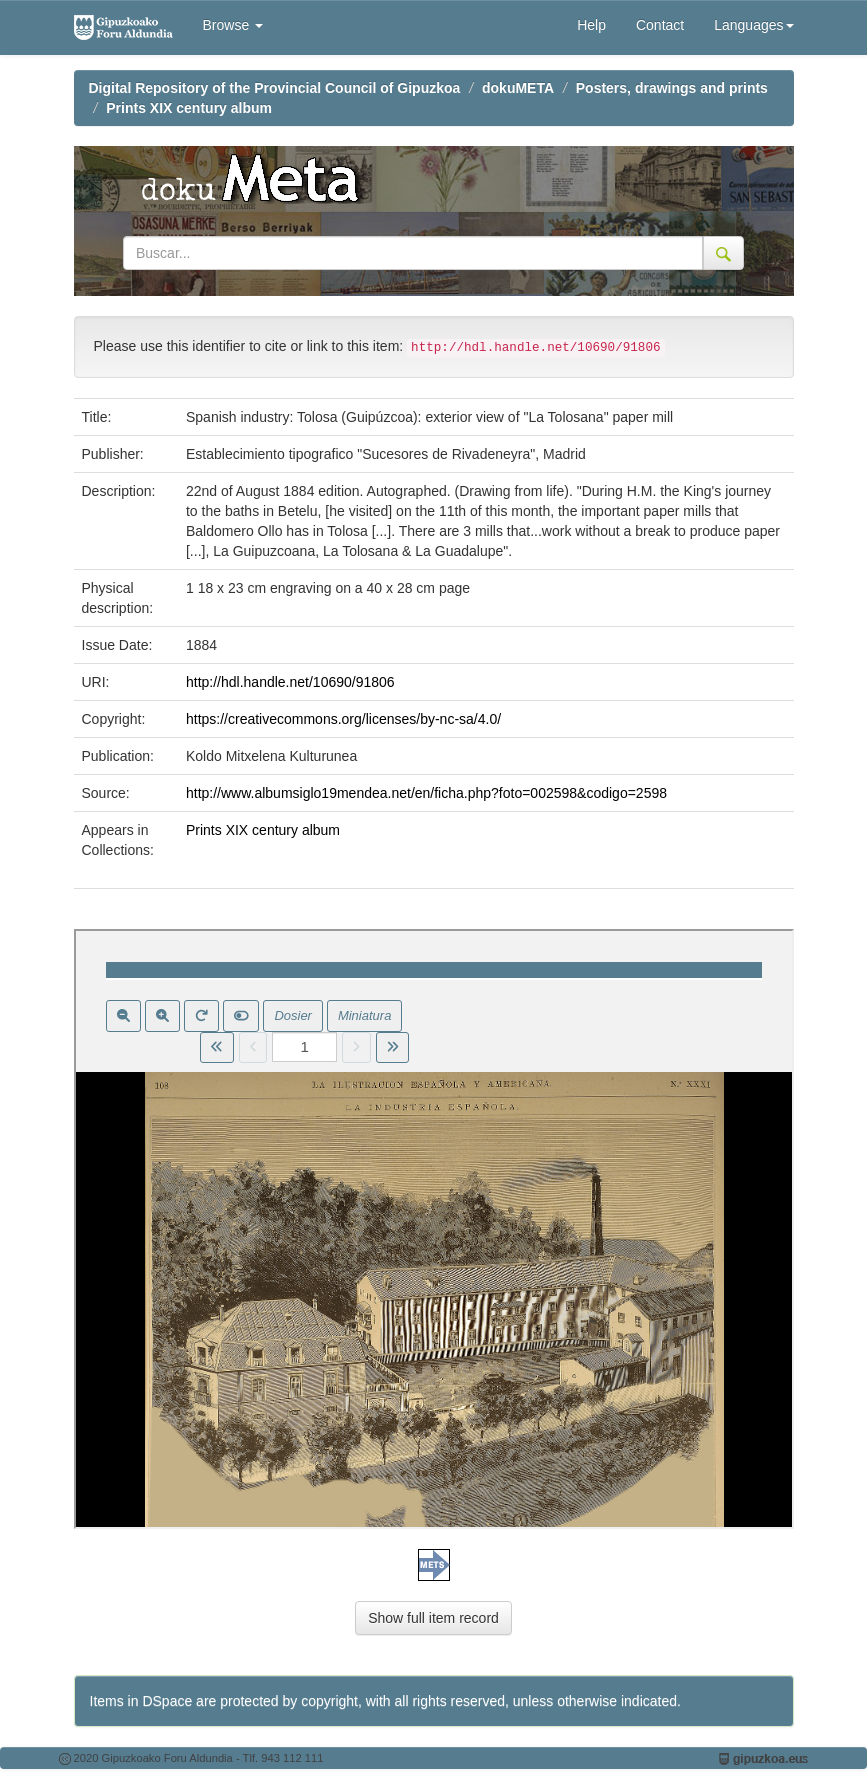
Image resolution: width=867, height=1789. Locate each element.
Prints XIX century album (189, 108)
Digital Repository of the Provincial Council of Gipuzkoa (275, 88)
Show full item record (433, 1618)
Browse (233, 25)
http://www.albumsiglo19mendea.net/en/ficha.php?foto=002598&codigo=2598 (426, 793)
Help (591, 25)
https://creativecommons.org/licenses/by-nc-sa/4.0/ (343, 719)
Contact (660, 25)
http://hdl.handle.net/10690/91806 (290, 682)
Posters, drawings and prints (672, 88)
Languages (753, 25)
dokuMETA (518, 88)
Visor (434, 1229)
